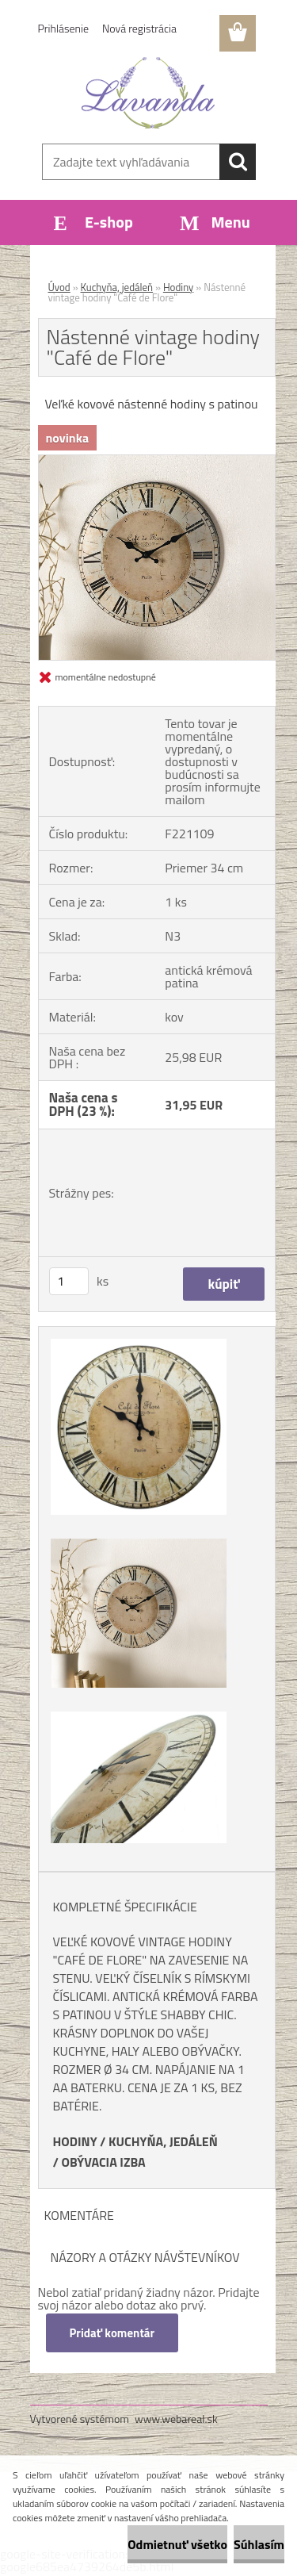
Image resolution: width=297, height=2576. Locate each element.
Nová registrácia (139, 28)
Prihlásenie (63, 28)
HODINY (75, 2141)
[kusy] (69, 1281)
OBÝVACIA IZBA (103, 2162)
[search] (237, 162)
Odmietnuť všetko (177, 2544)
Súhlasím (259, 2544)
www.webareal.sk (176, 2418)
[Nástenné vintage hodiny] (157, 461)
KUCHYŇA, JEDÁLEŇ (163, 2141)
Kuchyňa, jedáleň (117, 287)
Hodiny (178, 287)
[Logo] (148, 92)
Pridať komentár (112, 2333)
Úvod (59, 287)
